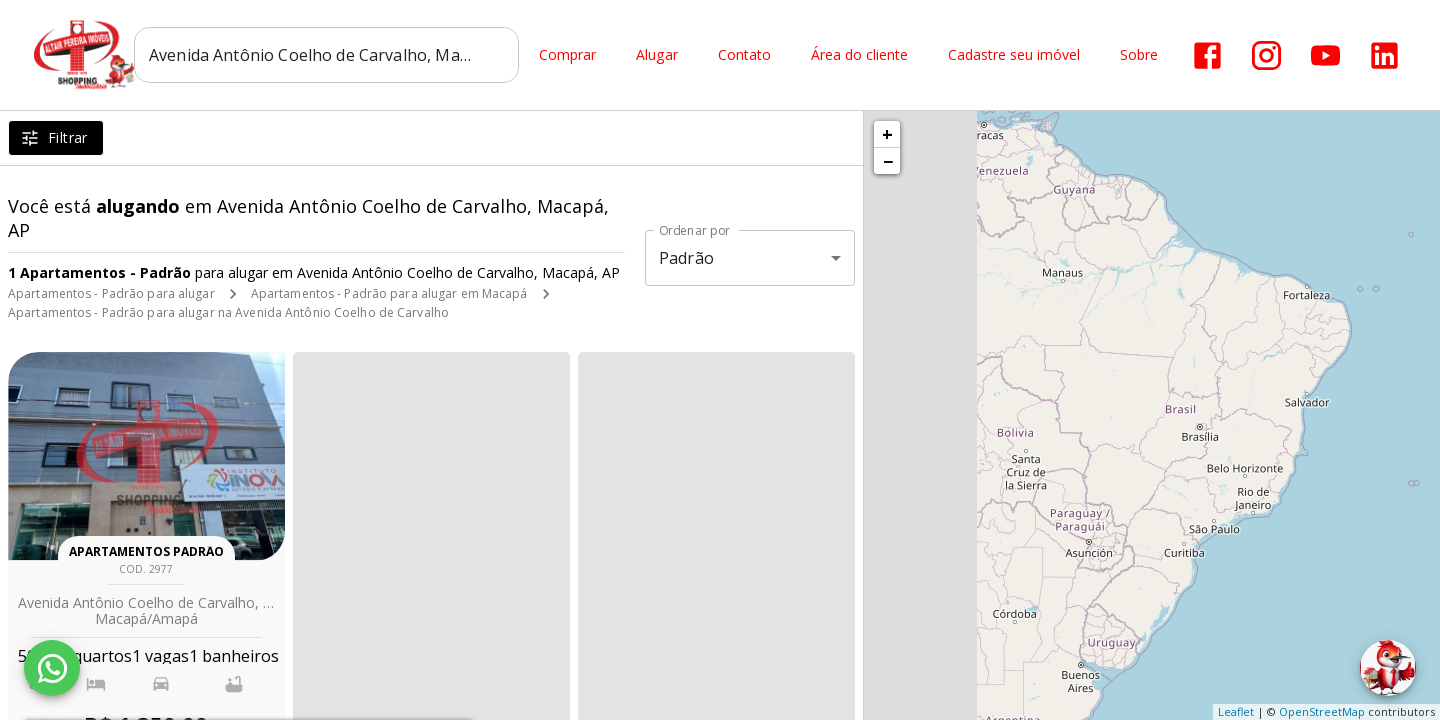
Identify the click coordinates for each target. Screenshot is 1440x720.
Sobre (1139, 55)
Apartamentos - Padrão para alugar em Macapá (389, 293)
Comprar (567, 55)
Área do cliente (859, 55)
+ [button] (887, 134)
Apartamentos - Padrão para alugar (111, 293)
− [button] (888, 161)
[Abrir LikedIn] (1384, 55)
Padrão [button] (686, 258)
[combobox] (326, 55)
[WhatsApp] (52, 668)
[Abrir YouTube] (1325, 55)
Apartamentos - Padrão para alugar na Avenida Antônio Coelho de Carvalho (228, 312)
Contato (744, 55)
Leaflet (1236, 711)
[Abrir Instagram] (1266, 55)
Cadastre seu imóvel (1014, 55)
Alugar (657, 55)
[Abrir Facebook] (1207, 55)
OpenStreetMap (1322, 711)
